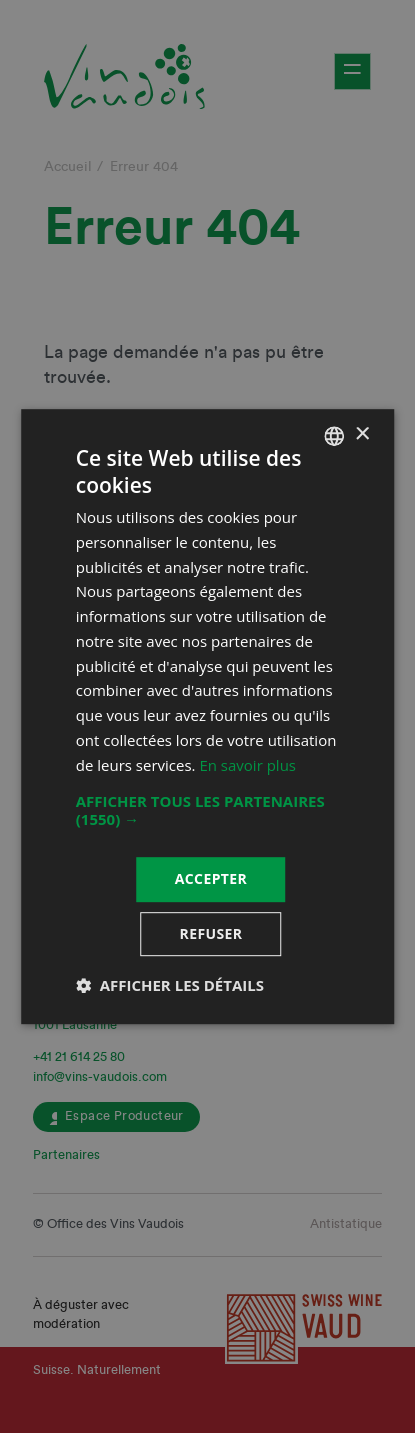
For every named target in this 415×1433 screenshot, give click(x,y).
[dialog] (207, 716)
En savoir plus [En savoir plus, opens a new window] (247, 765)
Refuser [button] (211, 933)
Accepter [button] (211, 879)
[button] (208, 811)
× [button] (361, 434)
